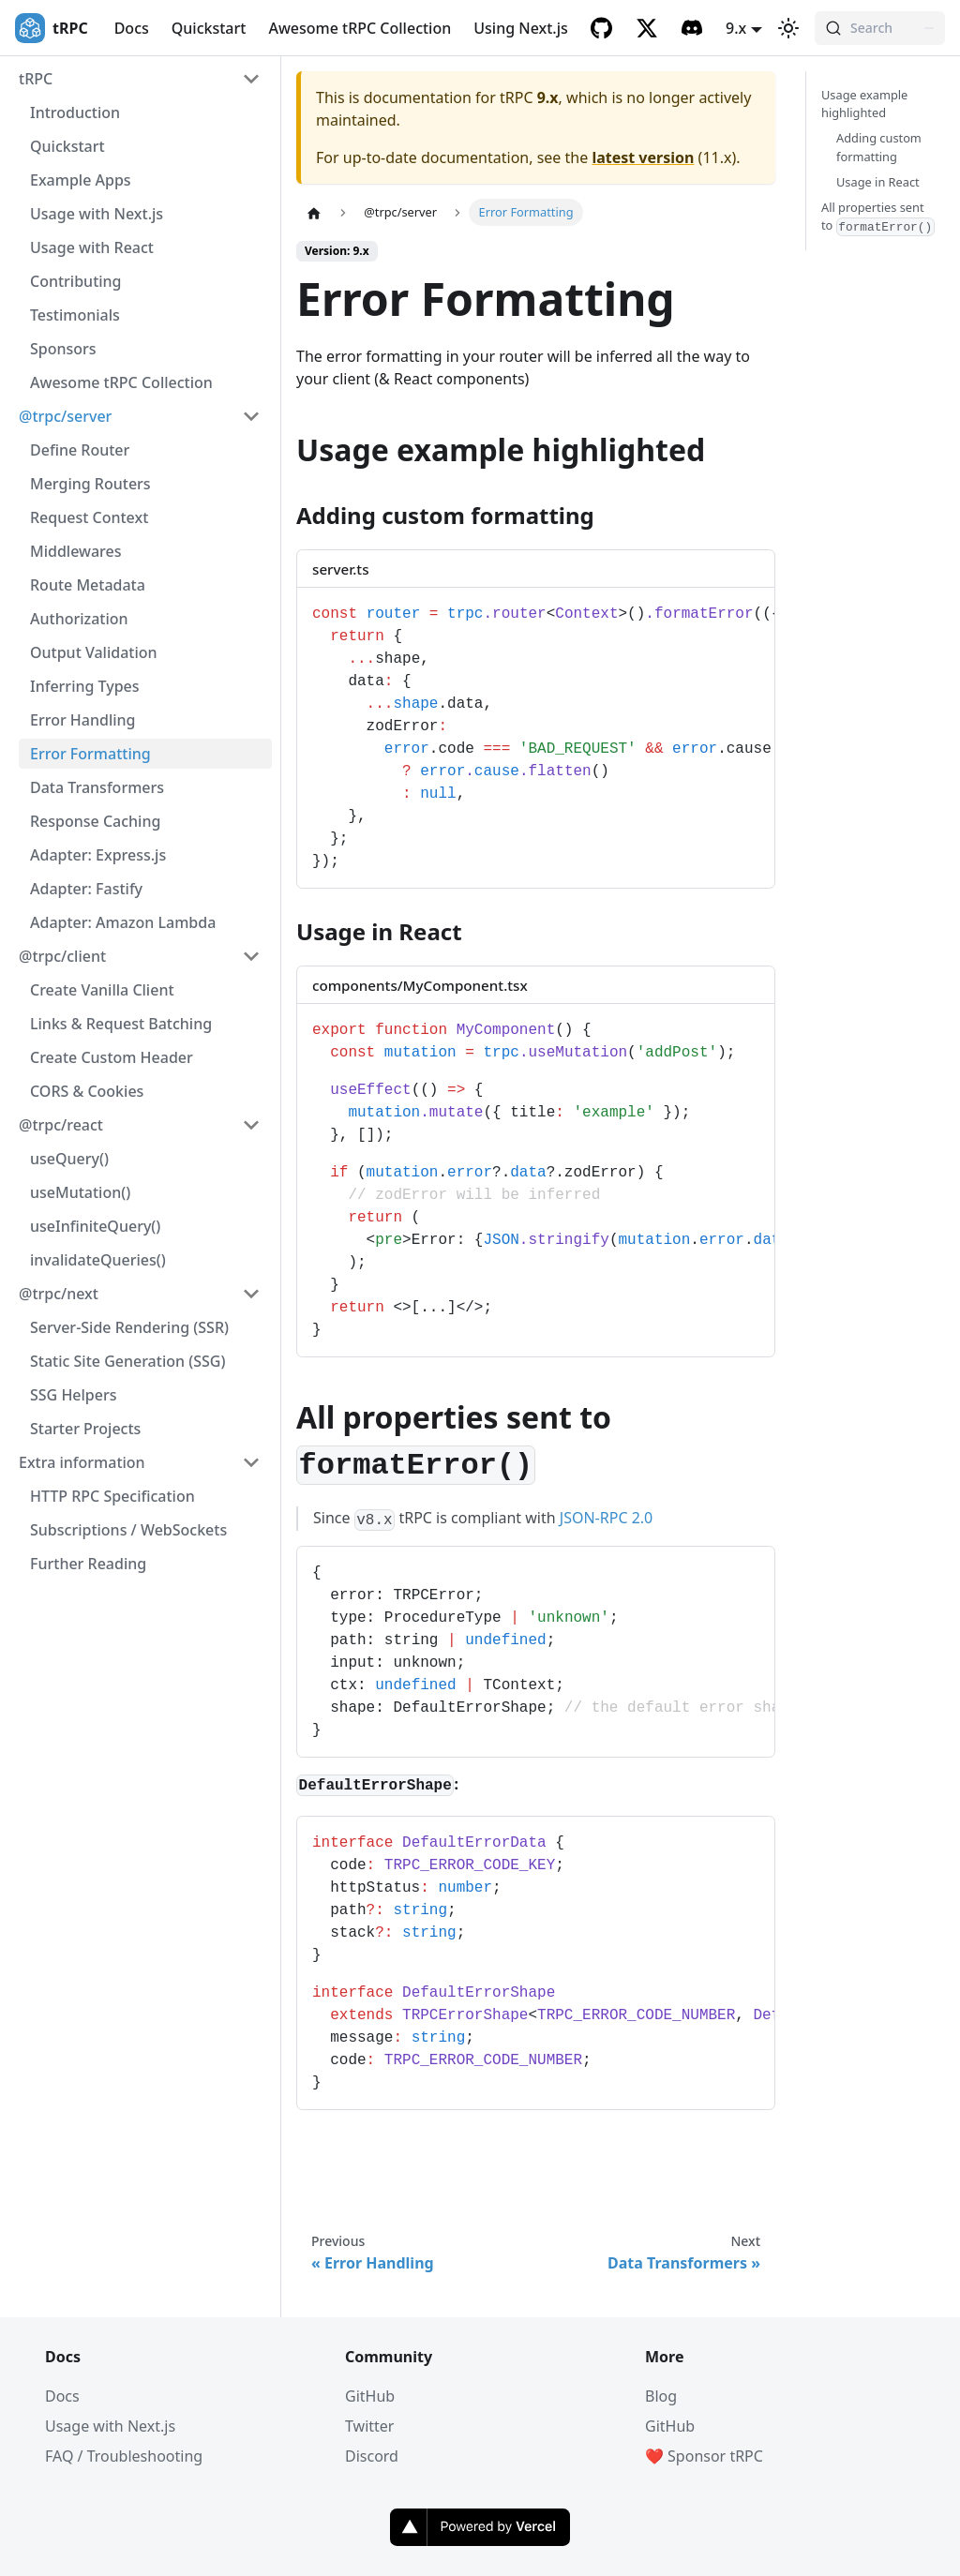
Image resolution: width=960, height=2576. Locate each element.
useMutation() (80, 1192)
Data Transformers (97, 787)
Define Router (79, 450)
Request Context (89, 517)
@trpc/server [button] (65, 416)
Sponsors (63, 348)
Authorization (79, 618)
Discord (371, 2456)
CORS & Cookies (86, 1091)
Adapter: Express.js (98, 855)
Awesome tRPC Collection (359, 28)
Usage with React (92, 247)
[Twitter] (646, 28)
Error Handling (83, 720)
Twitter (369, 2426)
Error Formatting (90, 753)
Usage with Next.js (96, 213)
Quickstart (209, 28)
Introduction (75, 112)
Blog (661, 2396)
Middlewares (76, 551)
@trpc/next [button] (58, 1293)
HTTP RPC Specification (112, 1496)
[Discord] (691, 28)
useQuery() (69, 1158)
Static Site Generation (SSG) (127, 1361)
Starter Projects (85, 1428)
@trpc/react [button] (61, 1125)
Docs (131, 28)
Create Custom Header (111, 1057)
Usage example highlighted (864, 103)
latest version (643, 157)
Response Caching (95, 821)
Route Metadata (87, 585)
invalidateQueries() (98, 1260)
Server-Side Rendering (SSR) (129, 1327)
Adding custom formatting (879, 146)
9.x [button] (736, 28)
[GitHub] (601, 28)
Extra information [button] (82, 1462)
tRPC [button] (35, 78)
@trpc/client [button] (62, 956)
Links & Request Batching (121, 1023)
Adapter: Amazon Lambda (123, 922)
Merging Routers (90, 483)
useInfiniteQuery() (95, 1226)
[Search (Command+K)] (880, 28)
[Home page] (314, 213)
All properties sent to (878, 217)
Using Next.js (520, 28)
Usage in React (878, 181)
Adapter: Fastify (86, 888)
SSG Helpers (73, 1395)
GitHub (370, 2396)
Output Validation (94, 652)
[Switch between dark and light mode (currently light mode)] (788, 28)
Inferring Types (85, 686)
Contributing (76, 281)
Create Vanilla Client (102, 990)
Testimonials (75, 315)
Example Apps (80, 180)
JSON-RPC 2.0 (606, 1517)
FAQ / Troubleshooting (123, 2456)
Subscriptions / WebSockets (128, 1530)
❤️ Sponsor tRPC (704, 2456)
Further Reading (88, 1563)
